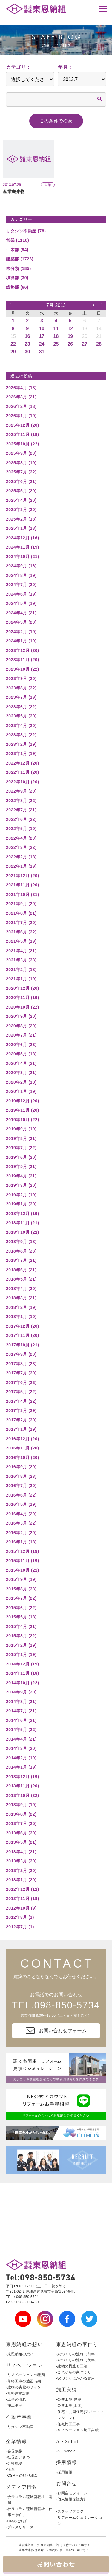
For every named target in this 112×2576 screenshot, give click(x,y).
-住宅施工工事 (68, 2424)
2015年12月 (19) (22, 1551)
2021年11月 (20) (22, 885)
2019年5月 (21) (21, 1166)
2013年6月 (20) (21, 1833)
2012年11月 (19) (22, 1898)
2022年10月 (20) (22, 781)
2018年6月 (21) (21, 1269)
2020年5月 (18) (21, 1053)
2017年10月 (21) (22, 1345)
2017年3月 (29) (21, 1410)
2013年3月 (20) (21, 1861)
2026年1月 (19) (21, 415)
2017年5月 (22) (21, 1391)
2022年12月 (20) (22, 763)
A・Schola (68, 2441)
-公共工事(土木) (69, 2405)
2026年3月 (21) (21, 396)
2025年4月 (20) (21, 500)
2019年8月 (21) (21, 1138)
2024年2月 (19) (21, 631)
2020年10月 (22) (22, 1007)
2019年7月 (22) (21, 1147)
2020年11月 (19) (22, 997)
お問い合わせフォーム (56, 2030)
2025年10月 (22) (22, 444)
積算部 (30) (17, 277)
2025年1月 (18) (21, 528)
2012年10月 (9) (21, 1908)
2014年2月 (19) (21, 1757)
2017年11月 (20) (22, 1335)
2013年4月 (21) (21, 1851)
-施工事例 (14, 2405)
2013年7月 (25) (21, 1823)
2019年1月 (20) (21, 1204)
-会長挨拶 (14, 2451)
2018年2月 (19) (21, 1307)
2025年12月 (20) (22, 425)
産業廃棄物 (14, 191)
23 (27, 344)
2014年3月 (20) (21, 1748)
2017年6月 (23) (21, 1382)
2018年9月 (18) (21, 1241)
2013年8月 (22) (21, 1814)
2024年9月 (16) (21, 565)
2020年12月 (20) (22, 988)
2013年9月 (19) (21, 1804)
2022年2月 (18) (21, 856)
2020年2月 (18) (21, 1082)
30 (27, 351)
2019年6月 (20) (21, 1157)
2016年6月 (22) (21, 1495)
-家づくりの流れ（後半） (77, 2360)
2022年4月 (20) (21, 838)
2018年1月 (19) (21, 1316)
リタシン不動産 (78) (26, 231)
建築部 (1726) (19, 259)
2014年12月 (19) (22, 1664)
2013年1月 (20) (21, 1879)
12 (70, 328)
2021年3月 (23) (21, 960)
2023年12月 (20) (22, 650)
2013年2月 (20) (21, 1870)
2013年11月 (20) (22, 1785)
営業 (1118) (17, 240)
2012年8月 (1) (20, 1917)
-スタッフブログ (70, 2511)
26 (70, 344)
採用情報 (66, 2462)
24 (42, 344)
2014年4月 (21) (21, 1739)
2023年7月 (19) (21, 697)
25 (56, 344)
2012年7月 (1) (20, 1926)
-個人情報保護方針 (72, 2499)
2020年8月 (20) (21, 1025)
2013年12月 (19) (22, 1776)
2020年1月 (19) (21, 1091)
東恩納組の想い (24, 2344)
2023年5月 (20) (21, 716)
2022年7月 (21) (21, 809)
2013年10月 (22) (22, 1795)
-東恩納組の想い (20, 2354)
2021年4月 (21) (21, 950)
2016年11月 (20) (22, 1448)
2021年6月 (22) (21, 932)
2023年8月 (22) (21, 688)
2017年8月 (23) (21, 1363)
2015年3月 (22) (21, 1635)
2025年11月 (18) (22, 434)
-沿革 (10, 2469)
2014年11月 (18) (22, 1673)
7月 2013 (56, 305)
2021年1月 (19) (21, 978)
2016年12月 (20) (22, 1438)
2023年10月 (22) (22, 669)
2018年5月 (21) (21, 1279)
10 (42, 328)
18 (56, 336)
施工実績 (66, 2389)
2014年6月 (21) (21, 1720)
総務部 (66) (17, 287)
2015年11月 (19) (22, 1560)
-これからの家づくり (73, 2372)
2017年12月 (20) (22, 1326)
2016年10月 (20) (22, 1457)
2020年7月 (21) (21, 1035)
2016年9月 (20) (21, 1466)
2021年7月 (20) (21, 922)
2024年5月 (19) (21, 603)
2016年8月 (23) (21, 1476)
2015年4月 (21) (21, 1626)
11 (56, 328)
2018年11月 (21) (22, 1222)
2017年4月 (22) (21, 1401)
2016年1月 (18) (21, 1541)
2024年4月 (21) (21, 612)
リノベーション (24, 2365)
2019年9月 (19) (21, 1129)
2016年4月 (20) (21, 1513)
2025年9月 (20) (21, 453)
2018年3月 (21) (21, 1297)
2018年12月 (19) (22, 1213)
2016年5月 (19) (21, 1504)
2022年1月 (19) (21, 866)
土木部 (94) (17, 249)
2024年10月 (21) (22, 556)
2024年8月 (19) (21, 575)
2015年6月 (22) (21, 1607)
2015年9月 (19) (21, 1579)
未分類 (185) (18, 268)
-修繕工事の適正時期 (23, 2381)
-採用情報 (64, 2472)
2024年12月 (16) (22, 537)
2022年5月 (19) (21, 828)
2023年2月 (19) (21, 744)
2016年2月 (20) (21, 1532)
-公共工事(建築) (69, 2399)
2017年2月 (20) (21, 1420)
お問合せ (66, 2483)
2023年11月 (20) (22, 659)
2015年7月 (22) (21, 1598)
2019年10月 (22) (22, 1119)
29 (13, 351)
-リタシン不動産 (20, 2427)
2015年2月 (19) (21, 1645)
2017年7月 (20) (21, 1373)
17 (42, 336)
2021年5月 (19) (21, 941)
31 (42, 351)
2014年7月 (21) (21, 1710)
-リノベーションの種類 (25, 2375)
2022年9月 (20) (21, 791)
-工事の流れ (16, 2399)
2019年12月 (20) (22, 1101)
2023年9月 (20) (21, 678)
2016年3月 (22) (21, 1523)
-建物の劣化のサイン (23, 2387)
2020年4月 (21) (21, 1063)
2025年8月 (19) (21, 462)
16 (27, 336)
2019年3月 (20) (21, 1185)
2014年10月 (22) (22, 1682)
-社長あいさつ (18, 2457)
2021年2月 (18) (21, 969)
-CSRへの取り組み (22, 2476)
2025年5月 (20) (21, 490)
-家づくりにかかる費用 (75, 2378)
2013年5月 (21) (21, 1842)
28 (99, 344)
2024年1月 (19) (21, 640)
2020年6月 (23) (21, 1044)
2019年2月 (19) (21, 1194)
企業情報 (16, 2441)
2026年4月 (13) (21, 387)
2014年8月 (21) (21, 1701)
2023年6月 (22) (21, 706)
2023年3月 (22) (21, 734)
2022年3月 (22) (21, 847)
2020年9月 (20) (21, 1016)
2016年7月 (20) (21, 1485)
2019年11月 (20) (22, 1110)
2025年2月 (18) (21, 519)
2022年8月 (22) (21, 800)
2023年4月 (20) (21, 725)
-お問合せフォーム (72, 2493)
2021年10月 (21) (22, 894)
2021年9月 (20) (21, 903)
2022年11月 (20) (22, 772)
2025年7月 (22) (21, 472)
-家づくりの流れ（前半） (77, 2354)
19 (70, 336)
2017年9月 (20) (21, 1354)
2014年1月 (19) (21, 1767)
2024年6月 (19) (21, 594)
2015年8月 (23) (21, 1589)
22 (13, 344)
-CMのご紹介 (17, 2521)
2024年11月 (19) (22, 547)
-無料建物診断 (18, 2393)
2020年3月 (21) (21, 1072)
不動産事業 (19, 2417)
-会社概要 (14, 2463)
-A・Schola (66, 2451)
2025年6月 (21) (21, 481)
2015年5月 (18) (21, 1617)
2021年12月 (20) (22, 875)
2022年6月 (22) (21, 819)
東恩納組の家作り (77, 2344)
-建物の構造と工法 (72, 2366)
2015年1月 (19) (21, 1654)
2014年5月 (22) (21, 1729)
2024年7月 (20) (21, 584)
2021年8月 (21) (21, 913)
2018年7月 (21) (21, 1260)
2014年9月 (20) (21, 1692)
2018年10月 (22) (22, 1232)
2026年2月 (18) (21, 406)
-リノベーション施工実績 (77, 2430)
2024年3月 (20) (21, 622)
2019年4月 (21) (21, 1176)
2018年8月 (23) (21, 1251)
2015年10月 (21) (22, 1570)
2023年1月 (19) (21, 753)
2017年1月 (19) (21, 1429)
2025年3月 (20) (21, 509)
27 (84, 344)
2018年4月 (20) (21, 1288)
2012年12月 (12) (22, 1889)
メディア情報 (22, 2487)
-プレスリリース (20, 2527)
